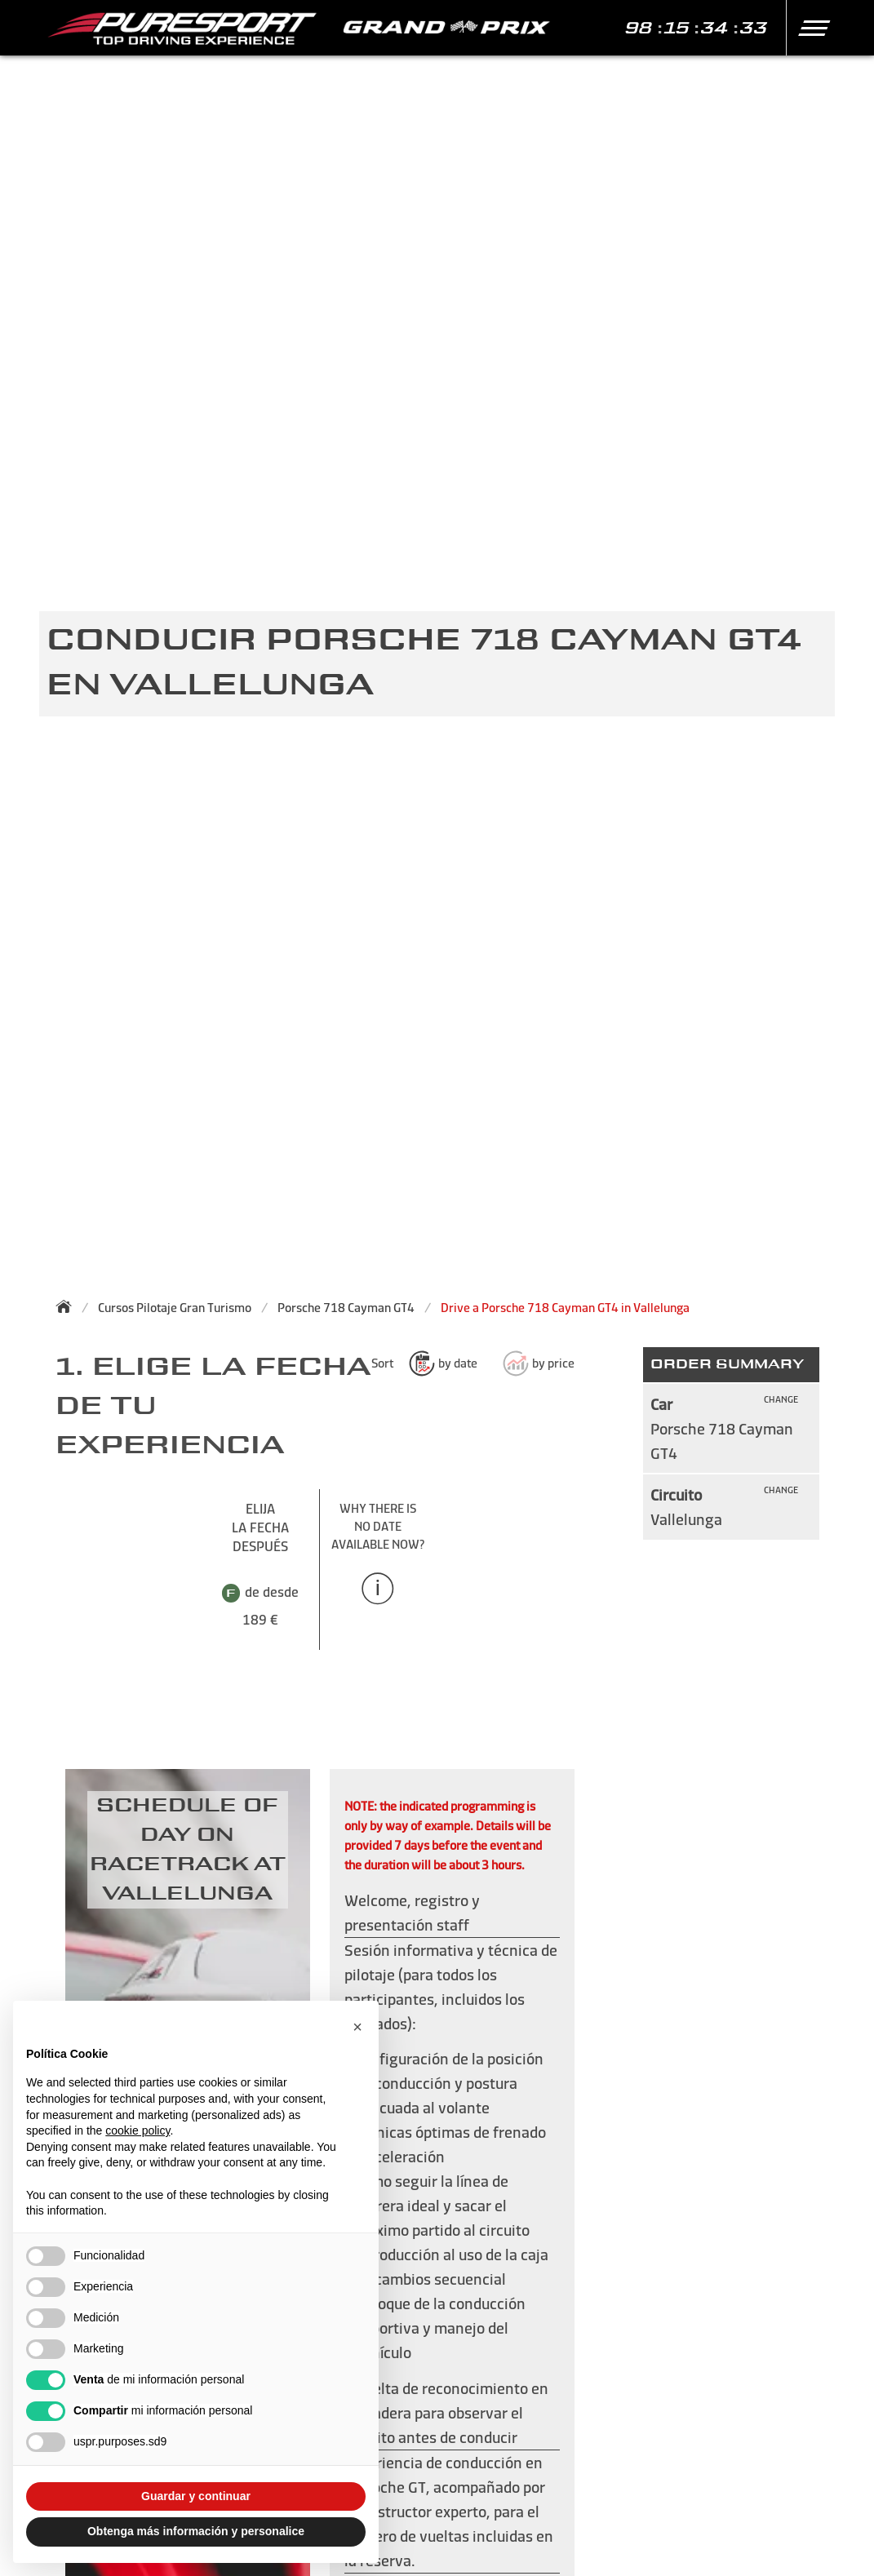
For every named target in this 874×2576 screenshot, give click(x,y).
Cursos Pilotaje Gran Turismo (174, 1307)
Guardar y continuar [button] (196, 2496)
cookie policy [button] (137, 2130)
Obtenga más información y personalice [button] (195, 2531)
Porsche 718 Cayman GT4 (346, 1307)
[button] (807, 28)
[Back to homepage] (68, 1306)
